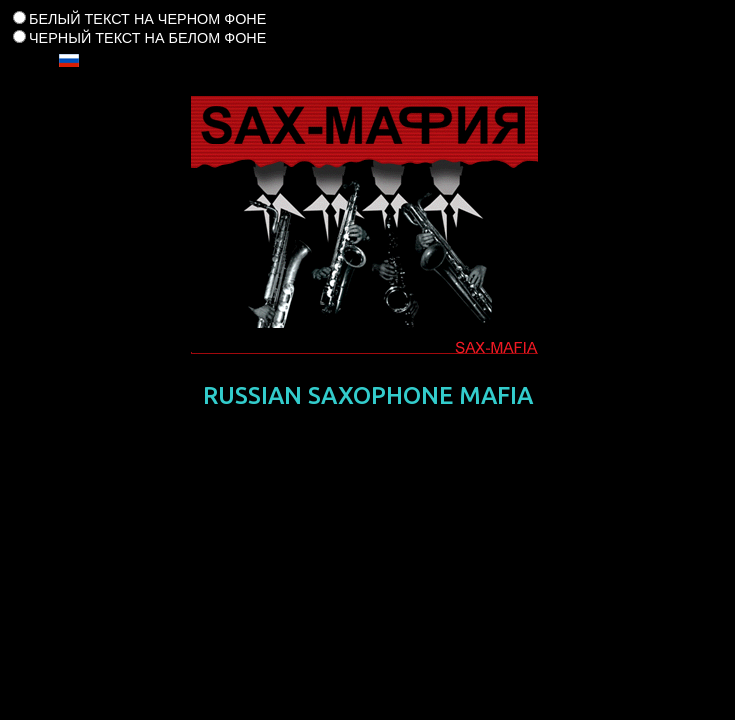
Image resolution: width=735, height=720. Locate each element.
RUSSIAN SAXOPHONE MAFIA (368, 395)
